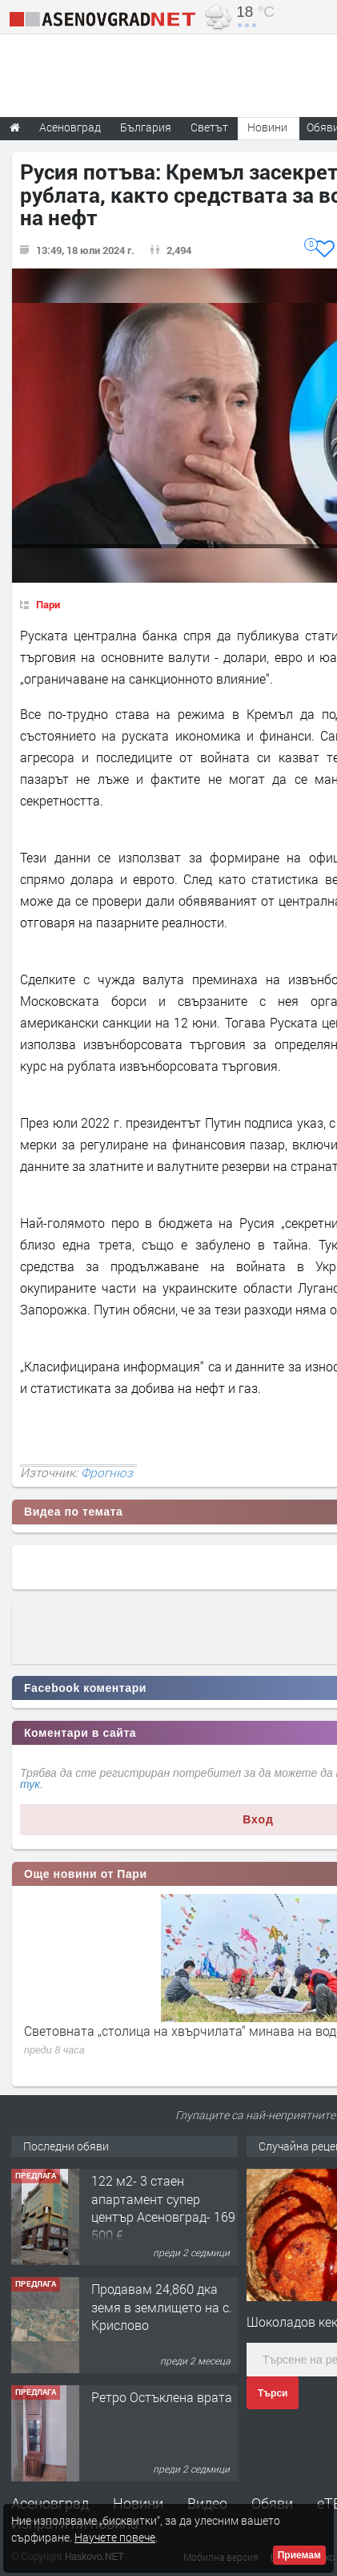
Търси (272, 2393)
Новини (267, 127)
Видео (207, 2503)
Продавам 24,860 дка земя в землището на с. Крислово (161, 2306)
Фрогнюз (107, 1472)
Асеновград (50, 2503)
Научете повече (114, 2537)
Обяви (272, 2503)
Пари (48, 604)
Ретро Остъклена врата (161, 2396)
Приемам (299, 2555)
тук (30, 1784)
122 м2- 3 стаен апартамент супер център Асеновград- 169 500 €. (163, 2207)
